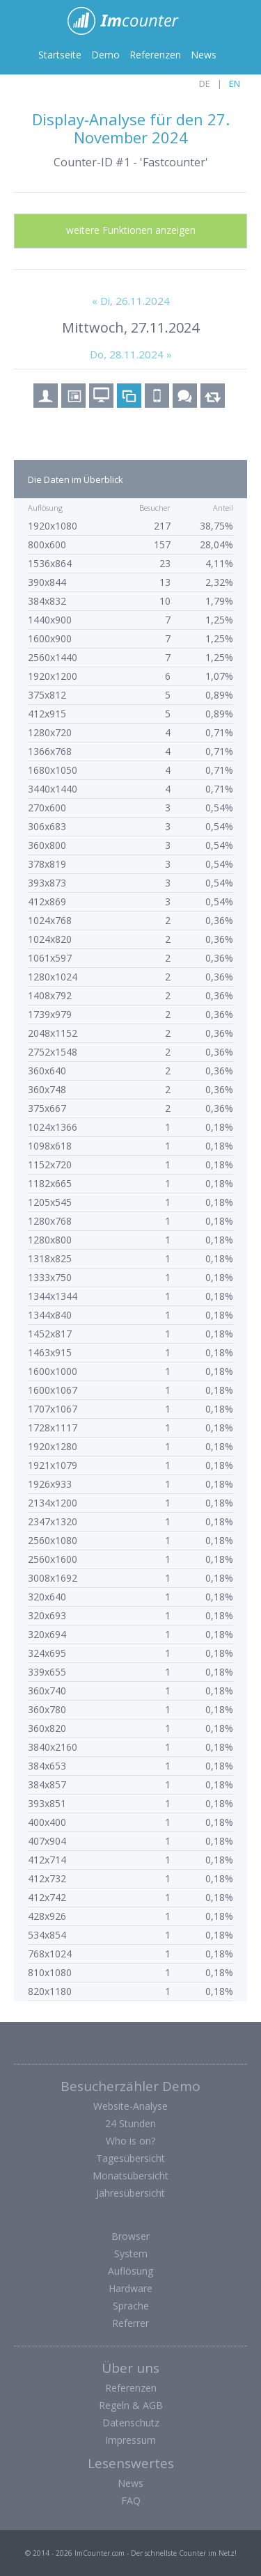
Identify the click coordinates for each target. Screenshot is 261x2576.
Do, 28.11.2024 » (131, 354)
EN (234, 83)
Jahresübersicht (130, 2193)
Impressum (130, 2440)
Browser (130, 2236)
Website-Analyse (130, 2106)
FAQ (131, 2500)
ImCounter (130, 21)
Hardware (130, 2288)
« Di (131, 301)
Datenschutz (130, 2422)
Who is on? (130, 2140)
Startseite (59, 54)
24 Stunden (130, 2123)
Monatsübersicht (130, 2175)
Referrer (130, 2323)
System (131, 2253)
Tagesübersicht (130, 2158)
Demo (105, 54)
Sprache (131, 2305)
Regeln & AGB (131, 2405)
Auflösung (130, 2270)
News (203, 54)
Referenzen (155, 54)
